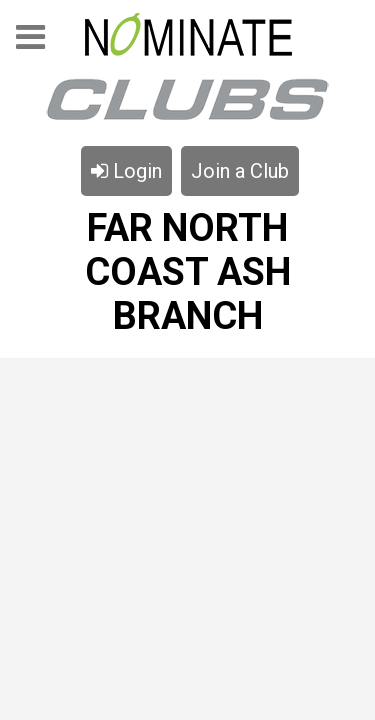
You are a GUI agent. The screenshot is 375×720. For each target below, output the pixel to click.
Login (126, 171)
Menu (30, 43)
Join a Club (240, 171)
